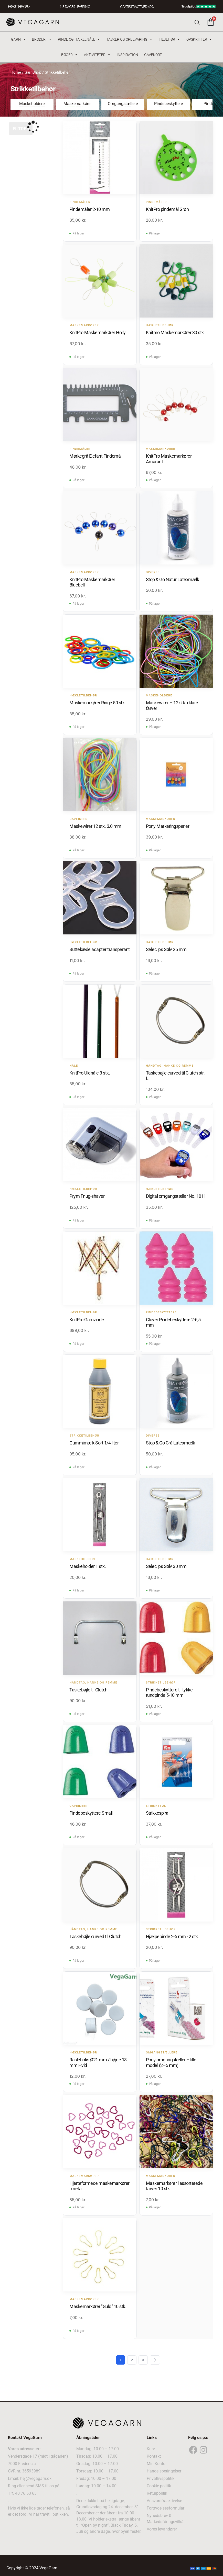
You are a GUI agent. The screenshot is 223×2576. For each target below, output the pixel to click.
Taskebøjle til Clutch (88, 1689)
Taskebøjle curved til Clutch (95, 1936)
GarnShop (33, 72)
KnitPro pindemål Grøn (167, 209)
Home (15, 72)
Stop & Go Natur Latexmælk (172, 579)
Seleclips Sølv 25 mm (166, 949)
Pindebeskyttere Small (91, 1813)
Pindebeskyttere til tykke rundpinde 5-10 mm (169, 1692)
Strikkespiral (157, 1813)
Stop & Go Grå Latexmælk (170, 1442)
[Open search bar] (197, 22)
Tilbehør (169, 39)
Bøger (69, 54)
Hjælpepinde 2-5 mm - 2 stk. (172, 1936)
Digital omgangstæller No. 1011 (176, 1196)
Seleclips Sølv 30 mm (166, 1566)
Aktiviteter (97, 54)
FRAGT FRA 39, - (18, 6)
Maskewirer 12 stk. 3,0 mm (95, 826)
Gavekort (153, 55)
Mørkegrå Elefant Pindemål (95, 456)
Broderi (42, 39)
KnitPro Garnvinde (86, 1319)
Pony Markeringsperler (167, 826)
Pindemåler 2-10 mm (89, 209)
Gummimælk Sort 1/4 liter (94, 1442)
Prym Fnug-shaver (86, 1196)
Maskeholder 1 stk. (87, 1566)
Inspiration (127, 55)
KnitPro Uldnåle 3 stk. (89, 1073)
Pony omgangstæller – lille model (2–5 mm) (171, 2062)
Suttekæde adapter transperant (99, 949)
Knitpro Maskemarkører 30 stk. (175, 332)
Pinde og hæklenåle (79, 39)
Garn (18, 39)
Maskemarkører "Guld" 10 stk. (97, 2306)
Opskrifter (199, 39)
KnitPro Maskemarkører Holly (97, 332)
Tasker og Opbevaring (130, 39)
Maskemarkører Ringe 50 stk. (97, 702)
